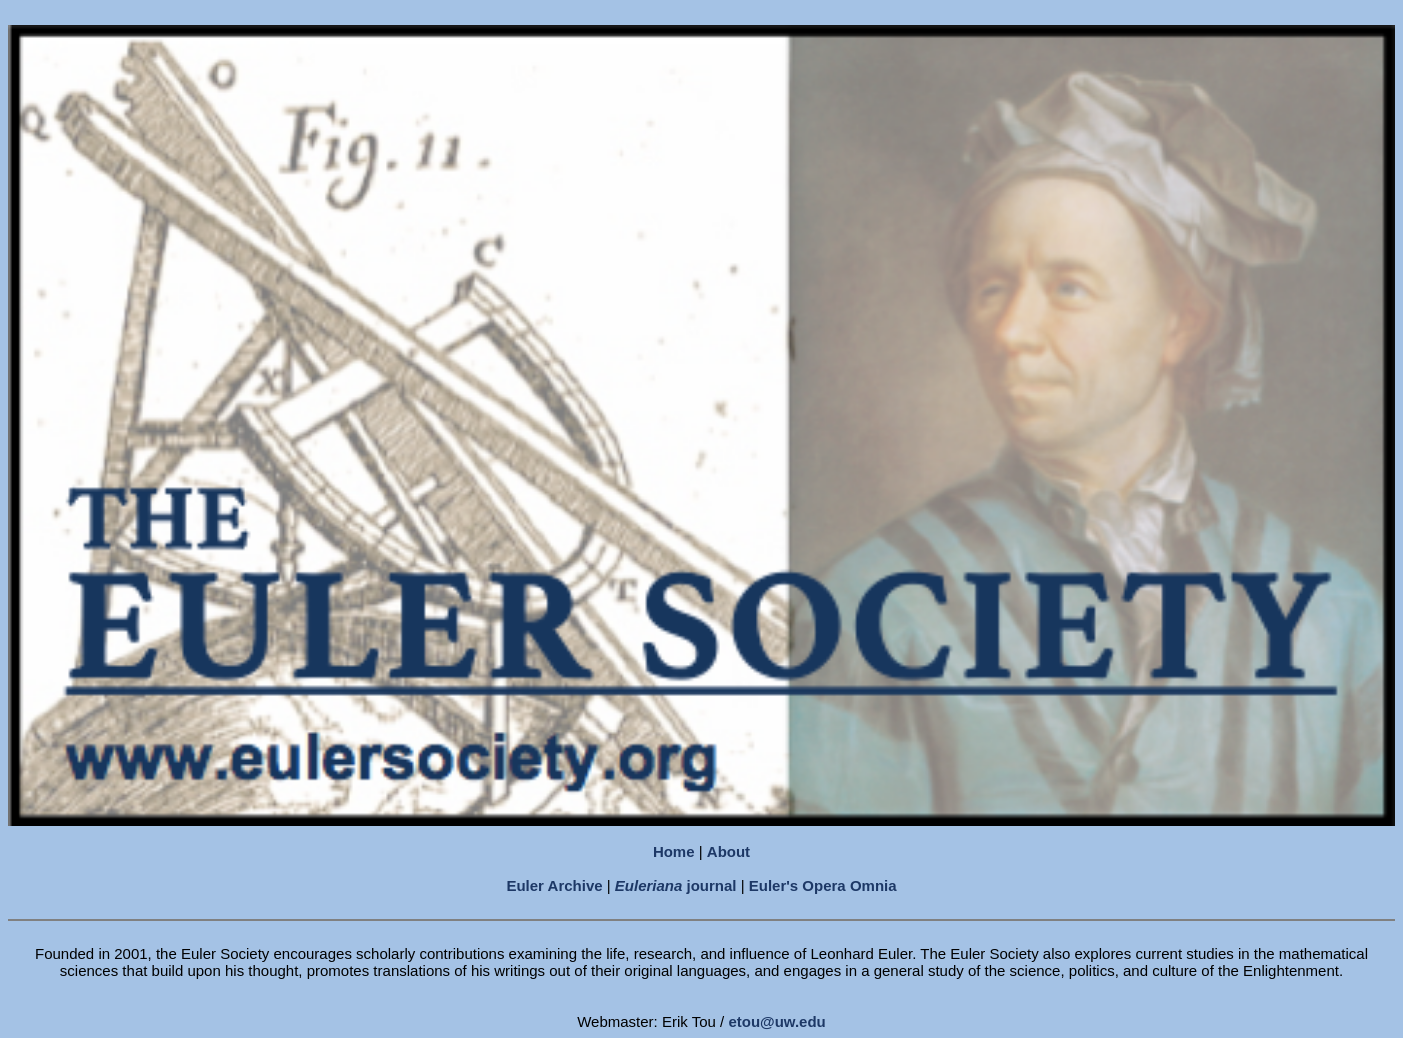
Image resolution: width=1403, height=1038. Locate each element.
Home (674, 851)
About (728, 851)
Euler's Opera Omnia (823, 885)
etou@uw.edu (776, 1021)
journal (676, 885)
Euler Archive (554, 885)
